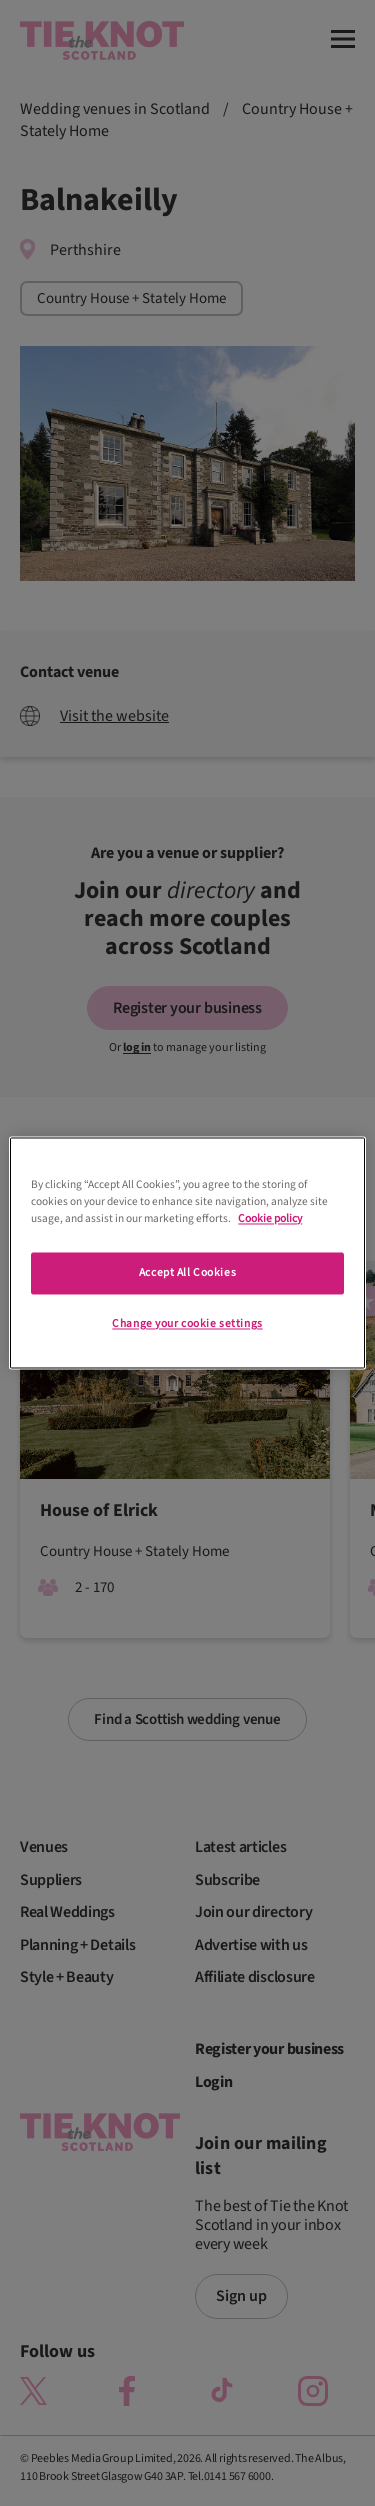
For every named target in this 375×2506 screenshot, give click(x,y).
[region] (187, 1252)
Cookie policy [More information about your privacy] (270, 1219)
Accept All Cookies (187, 1273)
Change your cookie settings (187, 1324)
